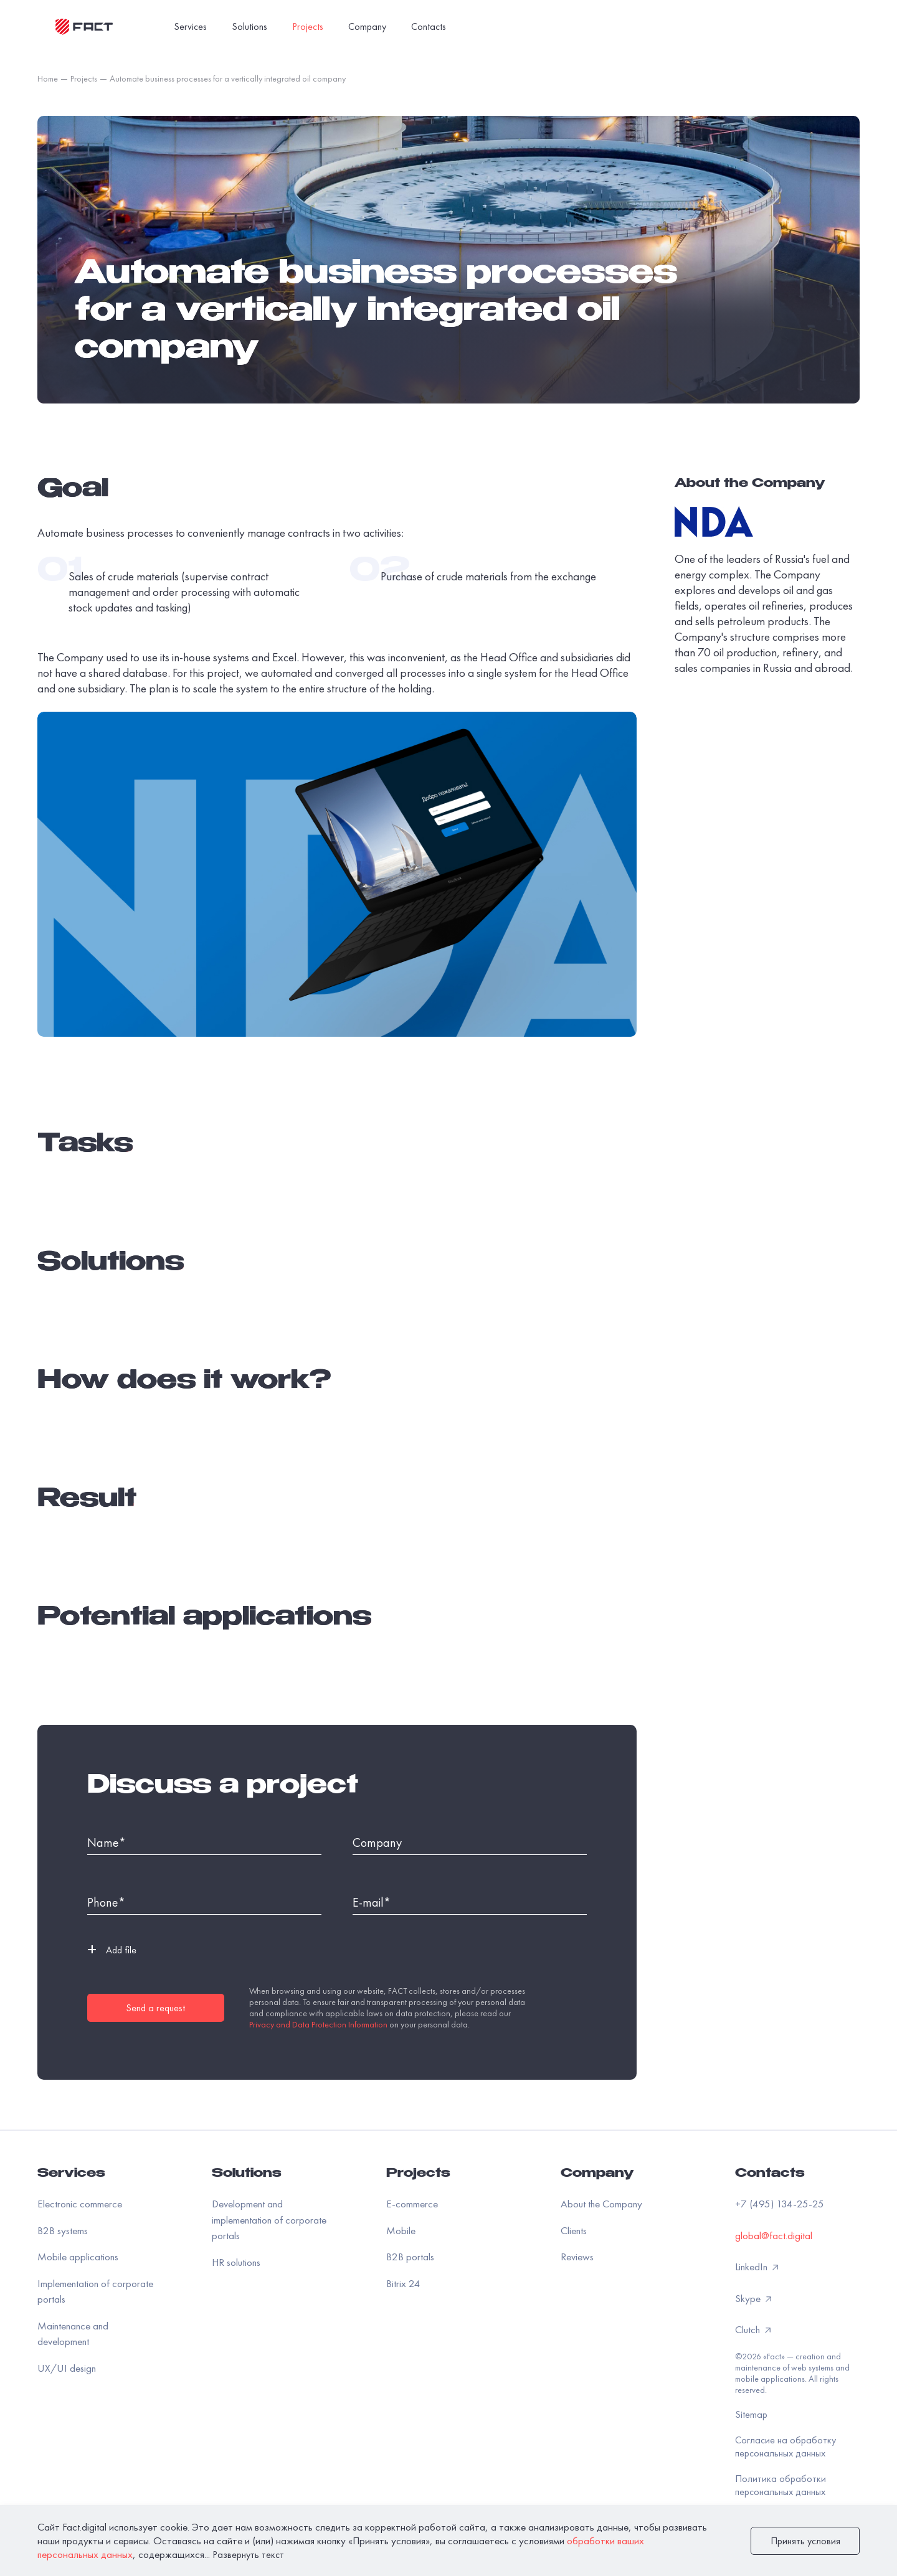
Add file (111, 1949)
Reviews (577, 2256)
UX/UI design (66, 2368)
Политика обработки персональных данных (780, 2485)
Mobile (400, 2230)
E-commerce (412, 2203)
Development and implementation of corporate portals (269, 2219)
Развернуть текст (248, 2554)
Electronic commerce (79, 2203)
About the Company (601, 2203)
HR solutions (236, 2262)
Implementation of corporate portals (95, 2291)
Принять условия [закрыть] (805, 2540)
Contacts (769, 2174)
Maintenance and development (72, 2334)
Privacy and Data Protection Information (318, 2024)
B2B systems (62, 2230)
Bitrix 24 (403, 2283)
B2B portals (410, 2256)
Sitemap (751, 2414)
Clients (574, 2230)
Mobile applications (77, 2256)
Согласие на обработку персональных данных (785, 2446)
